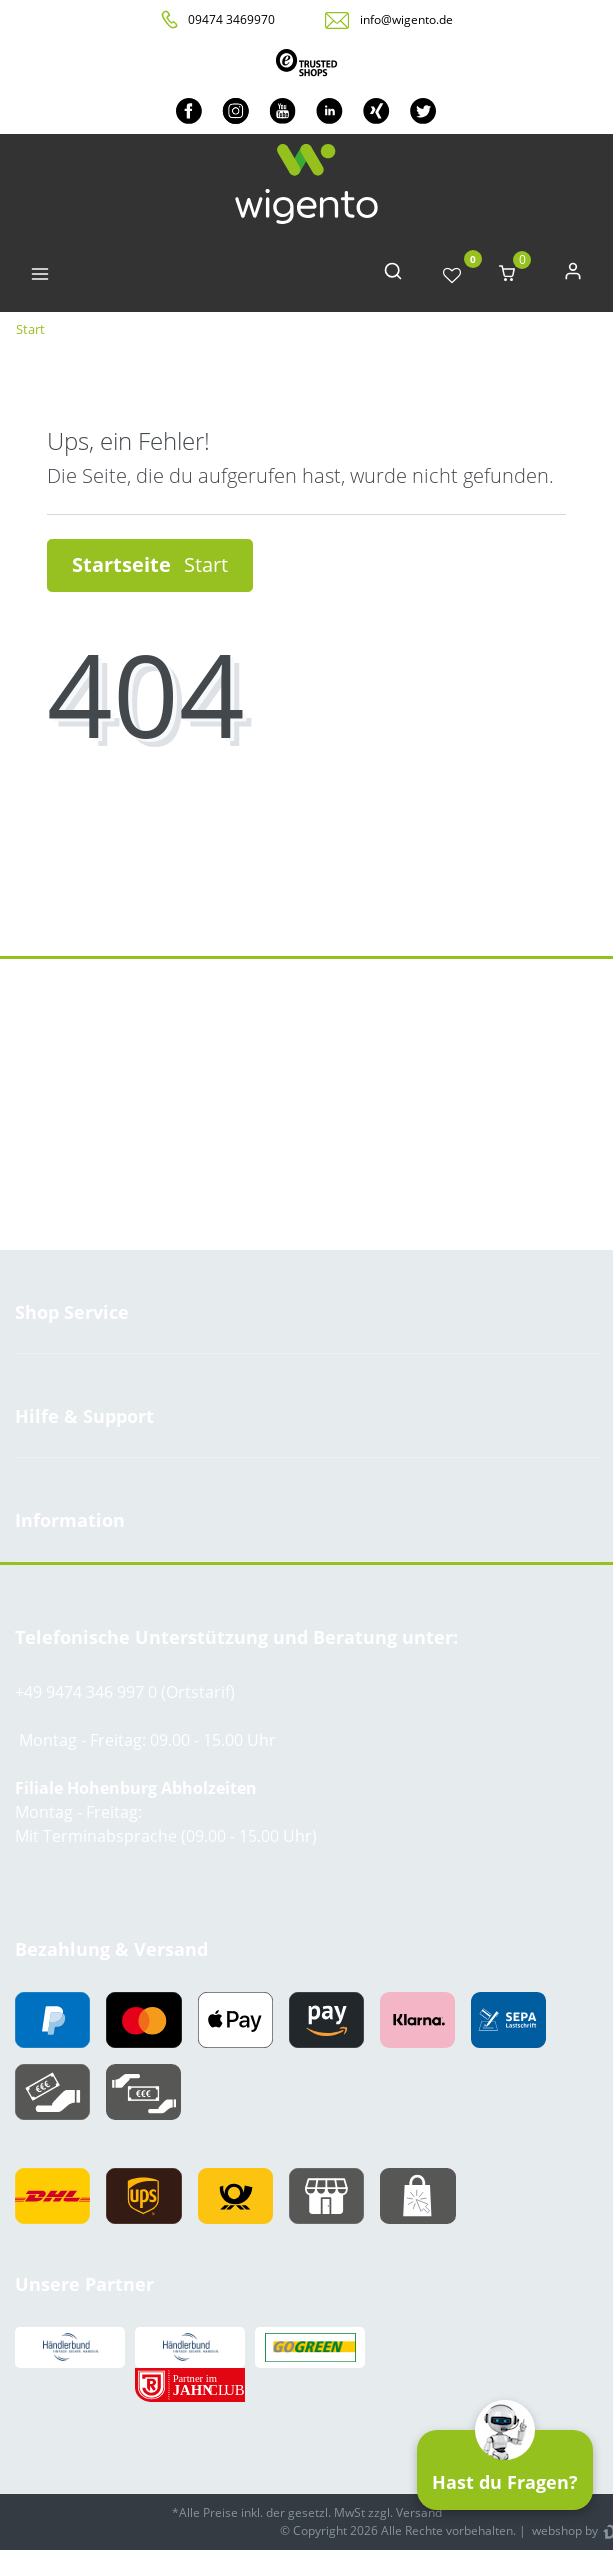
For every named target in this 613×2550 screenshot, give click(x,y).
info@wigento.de (406, 19)
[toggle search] (393, 275)
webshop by (563, 2530)
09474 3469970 (231, 19)
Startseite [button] (150, 564)
